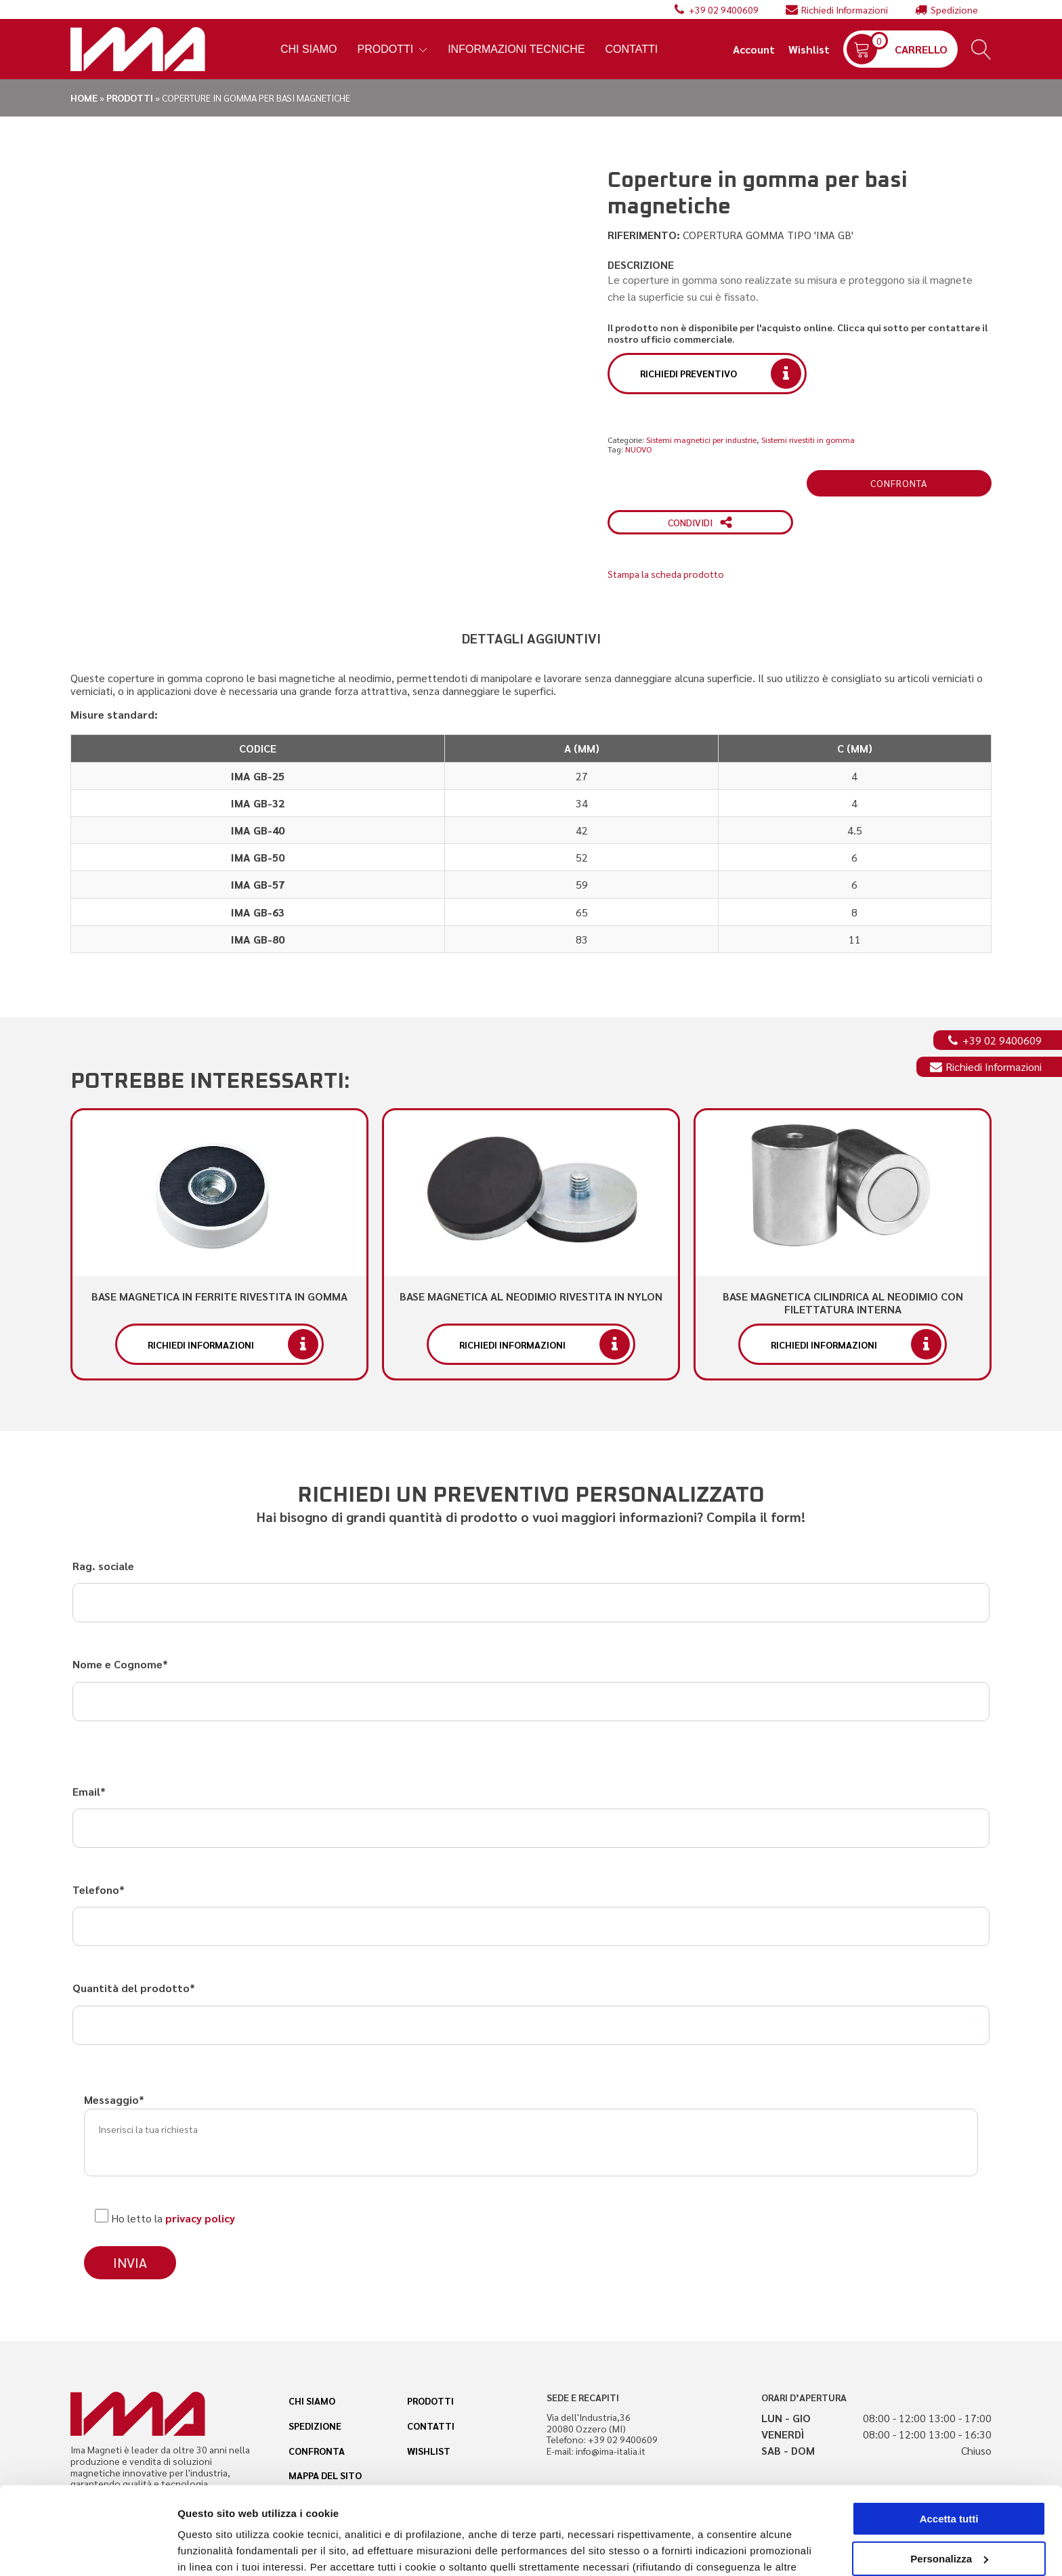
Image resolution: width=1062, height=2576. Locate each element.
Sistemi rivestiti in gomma (808, 439)
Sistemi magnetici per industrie (701, 439)
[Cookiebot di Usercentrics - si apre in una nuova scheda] (87, 2549)
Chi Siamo (308, 49)
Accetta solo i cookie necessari (949, 2510)
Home (84, 97)
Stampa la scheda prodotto (666, 574)
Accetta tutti (949, 2431)
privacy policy (200, 2218)
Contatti (632, 49)
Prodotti (393, 49)
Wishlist (809, 49)
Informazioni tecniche (516, 49)
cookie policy (741, 2512)
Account (754, 49)
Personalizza (208, 2549)
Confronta (898, 483)
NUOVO (638, 449)
